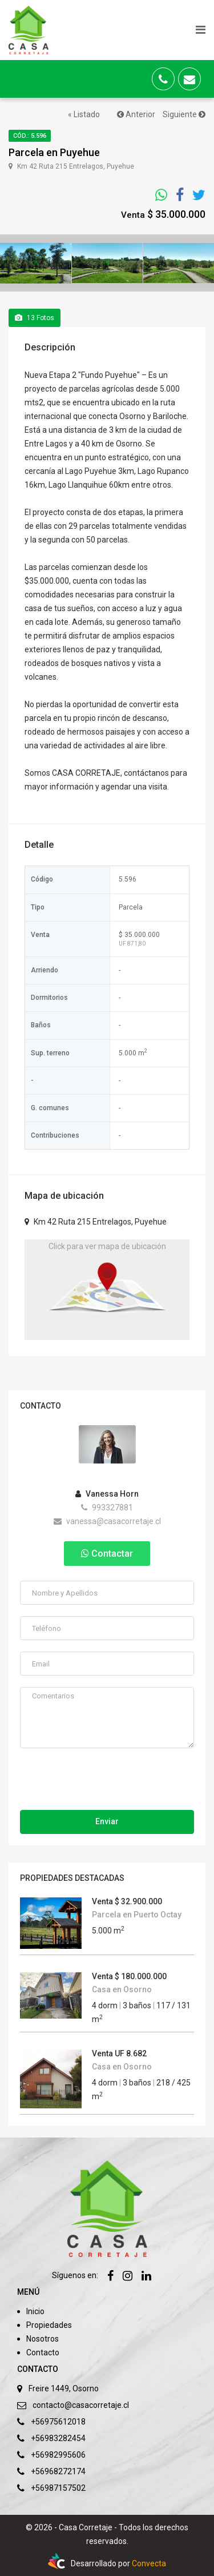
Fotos (34, 318)
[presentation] (106, 1782)
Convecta (149, 2563)
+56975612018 (58, 2421)
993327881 (107, 1507)
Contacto (42, 2352)
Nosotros (42, 2338)
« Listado (84, 114)
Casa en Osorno (122, 1989)
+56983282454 (58, 2438)
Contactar (107, 1553)
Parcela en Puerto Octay (136, 1914)
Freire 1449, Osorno (64, 2388)
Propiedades (49, 2325)
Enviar (107, 1821)
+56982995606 (58, 2454)
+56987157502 (58, 2488)
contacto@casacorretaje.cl (81, 2405)
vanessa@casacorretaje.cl (107, 1521)
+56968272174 (58, 2471)
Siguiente (184, 114)
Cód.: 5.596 (29, 135)
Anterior (136, 114)
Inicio (35, 2311)
